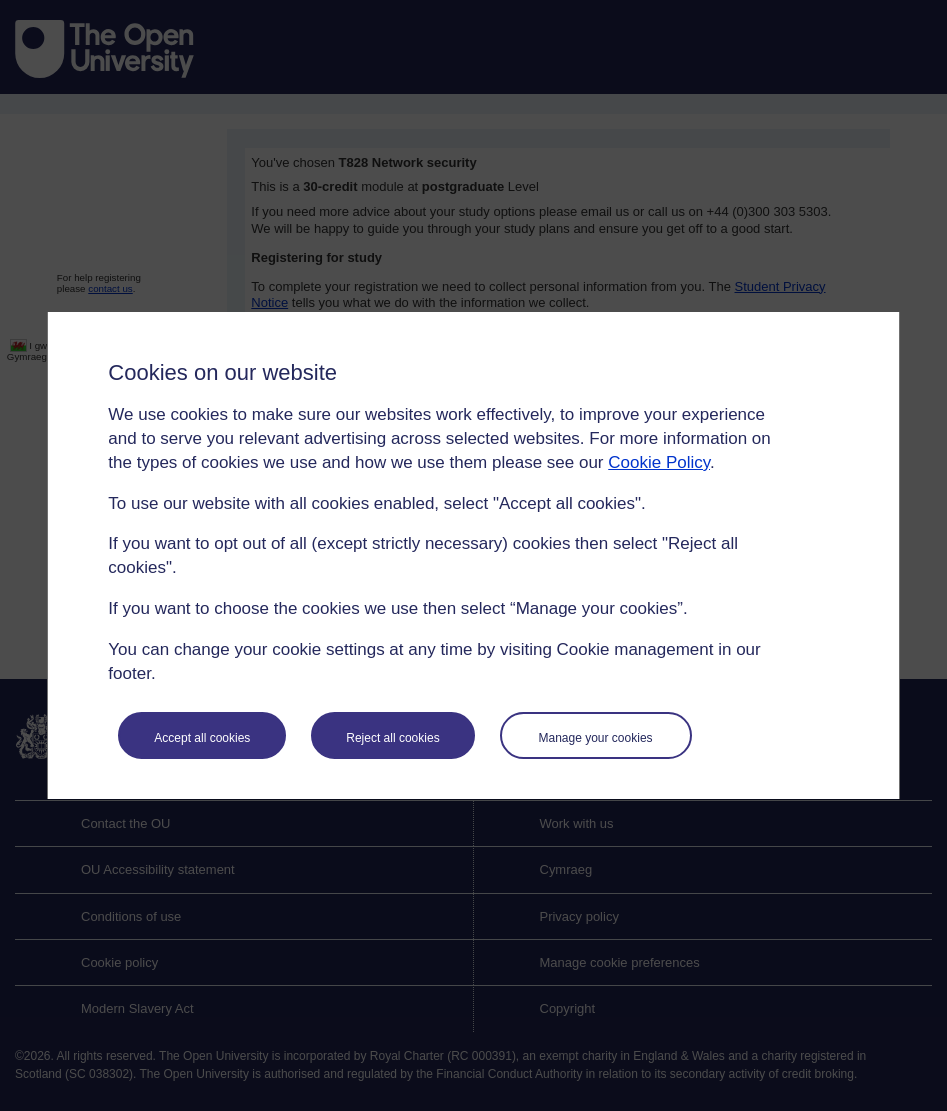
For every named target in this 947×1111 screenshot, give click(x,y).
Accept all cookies (202, 738)
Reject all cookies (392, 738)
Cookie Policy (659, 462)
